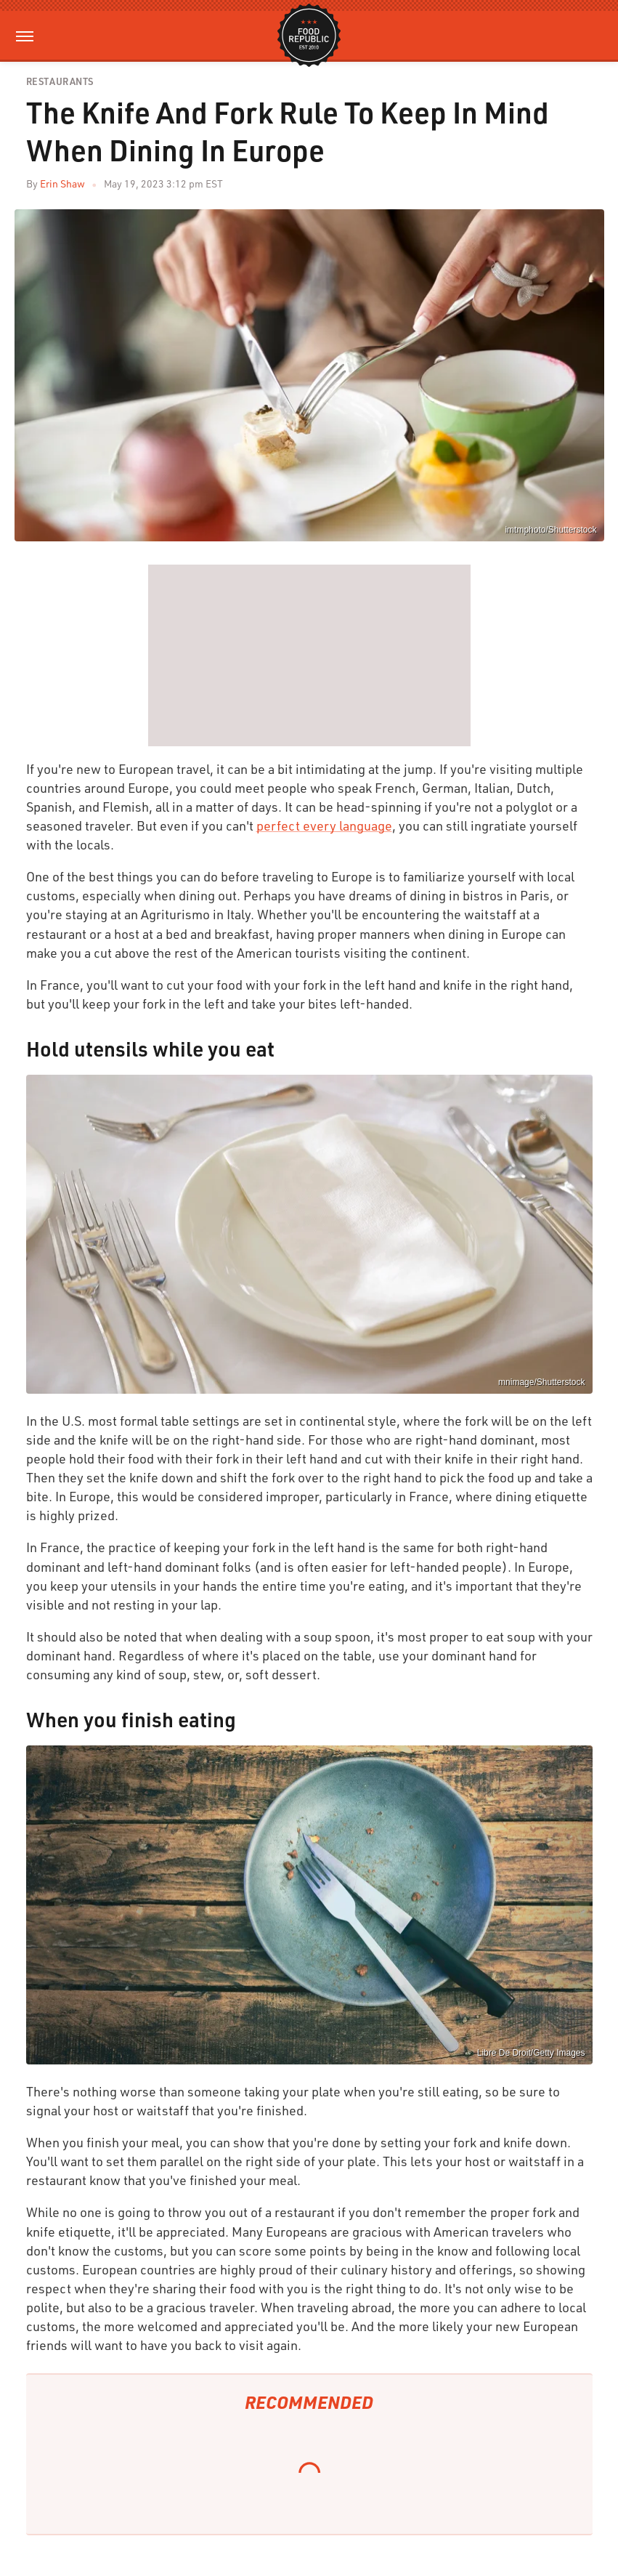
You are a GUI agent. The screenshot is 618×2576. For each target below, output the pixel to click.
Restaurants (60, 81)
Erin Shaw (62, 183)
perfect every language (324, 825)
